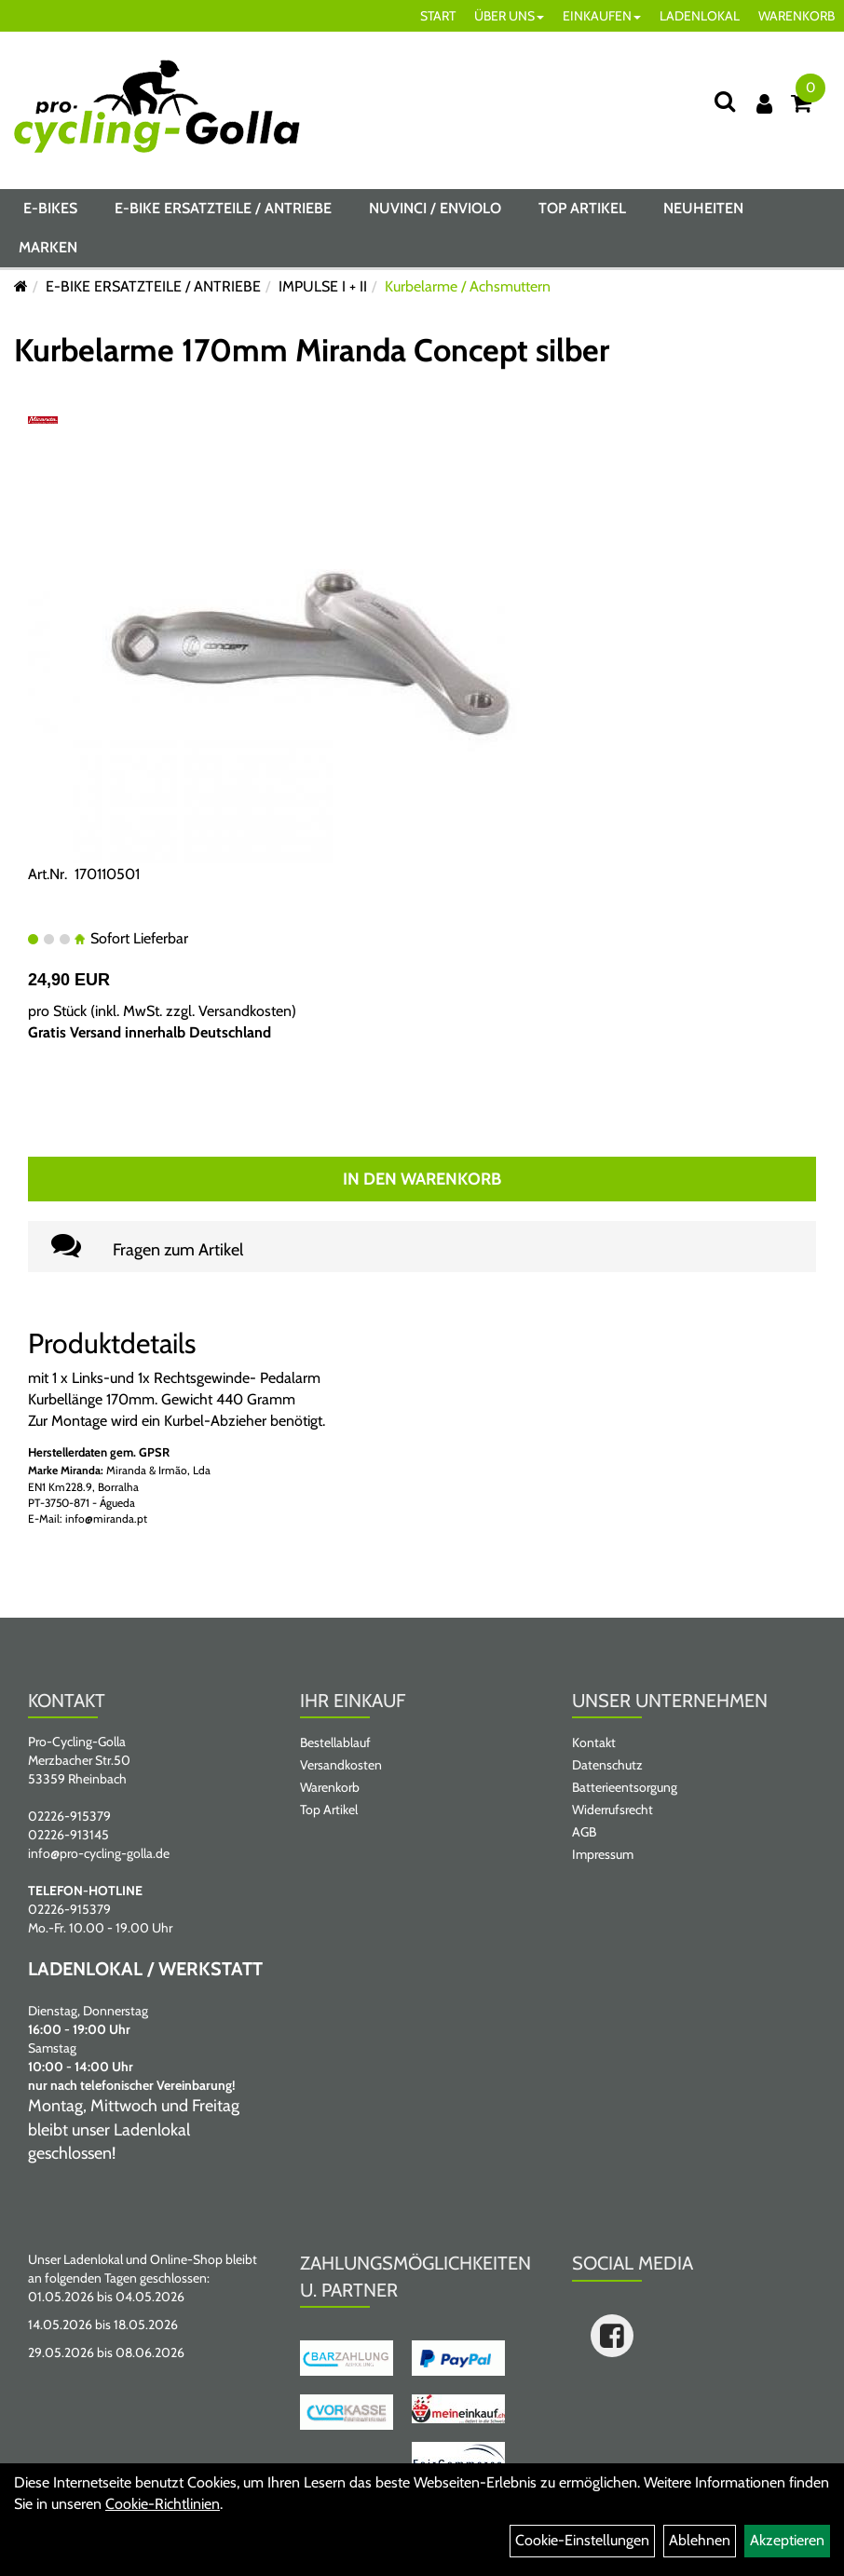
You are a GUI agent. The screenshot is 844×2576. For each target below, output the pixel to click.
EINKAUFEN (602, 15)
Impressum (602, 1854)
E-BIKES (50, 208)
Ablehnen (699, 2540)
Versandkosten (245, 1011)
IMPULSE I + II (323, 286)
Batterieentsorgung (624, 1787)
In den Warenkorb (422, 1179)
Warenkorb (330, 1787)
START (438, 15)
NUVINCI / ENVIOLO (435, 208)
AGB (584, 1832)
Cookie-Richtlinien (162, 2504)
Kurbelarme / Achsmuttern (468, 286)
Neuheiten (703, 208)
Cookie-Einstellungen (582, 2540)
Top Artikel (582, 208)
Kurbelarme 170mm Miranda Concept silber (311, 350)
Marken (48, 247)
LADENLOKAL (700, 15)
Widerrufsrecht (612, 1809)
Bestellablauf (335, 1742)
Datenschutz (607, 1764)
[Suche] (724, 101)
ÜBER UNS (509, 15)
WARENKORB (796, 15)
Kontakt (594, 1742)
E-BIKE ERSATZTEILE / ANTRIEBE (223, 208)
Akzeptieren (787, 2540)
